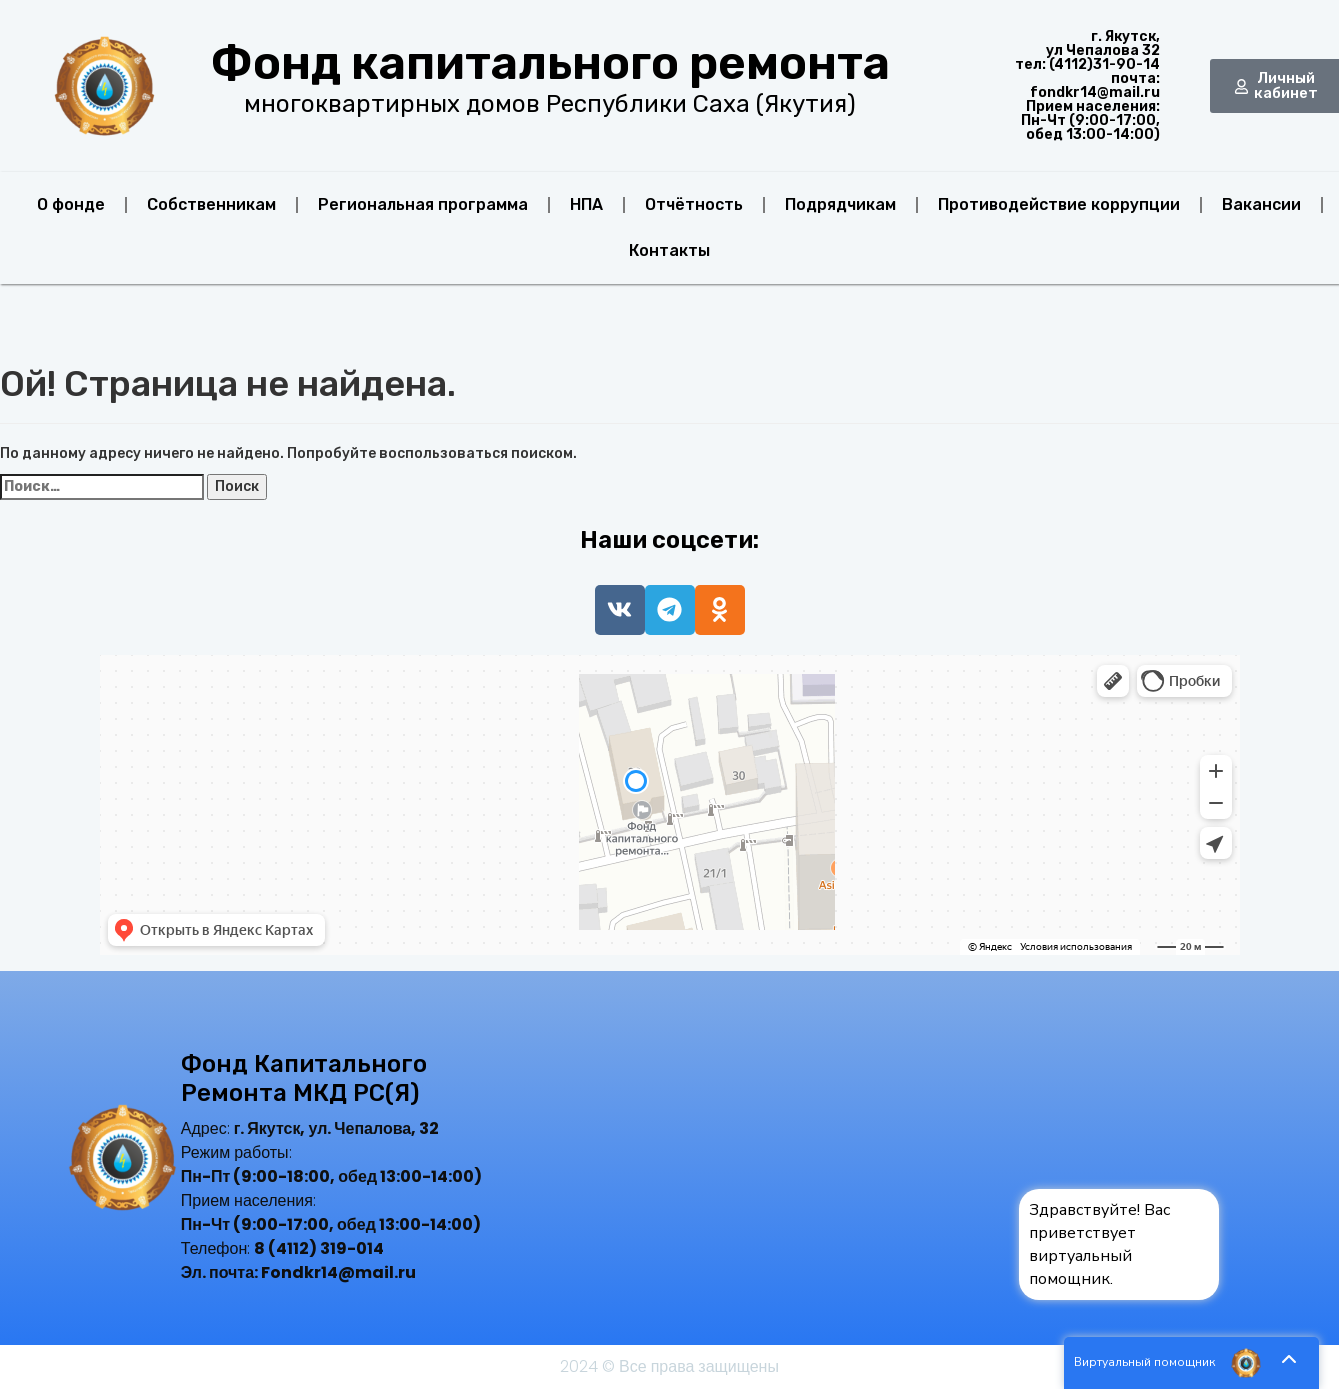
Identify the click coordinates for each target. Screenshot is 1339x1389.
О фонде (71, 204)
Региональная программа (423, 204)
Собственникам (211, 204)
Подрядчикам (840, 204)
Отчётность (694, 204)
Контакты (669, 250)
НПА (586, 204)
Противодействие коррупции (1059, 204)
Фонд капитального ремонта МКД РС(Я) (304, 1078)
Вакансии (1261, 204)
